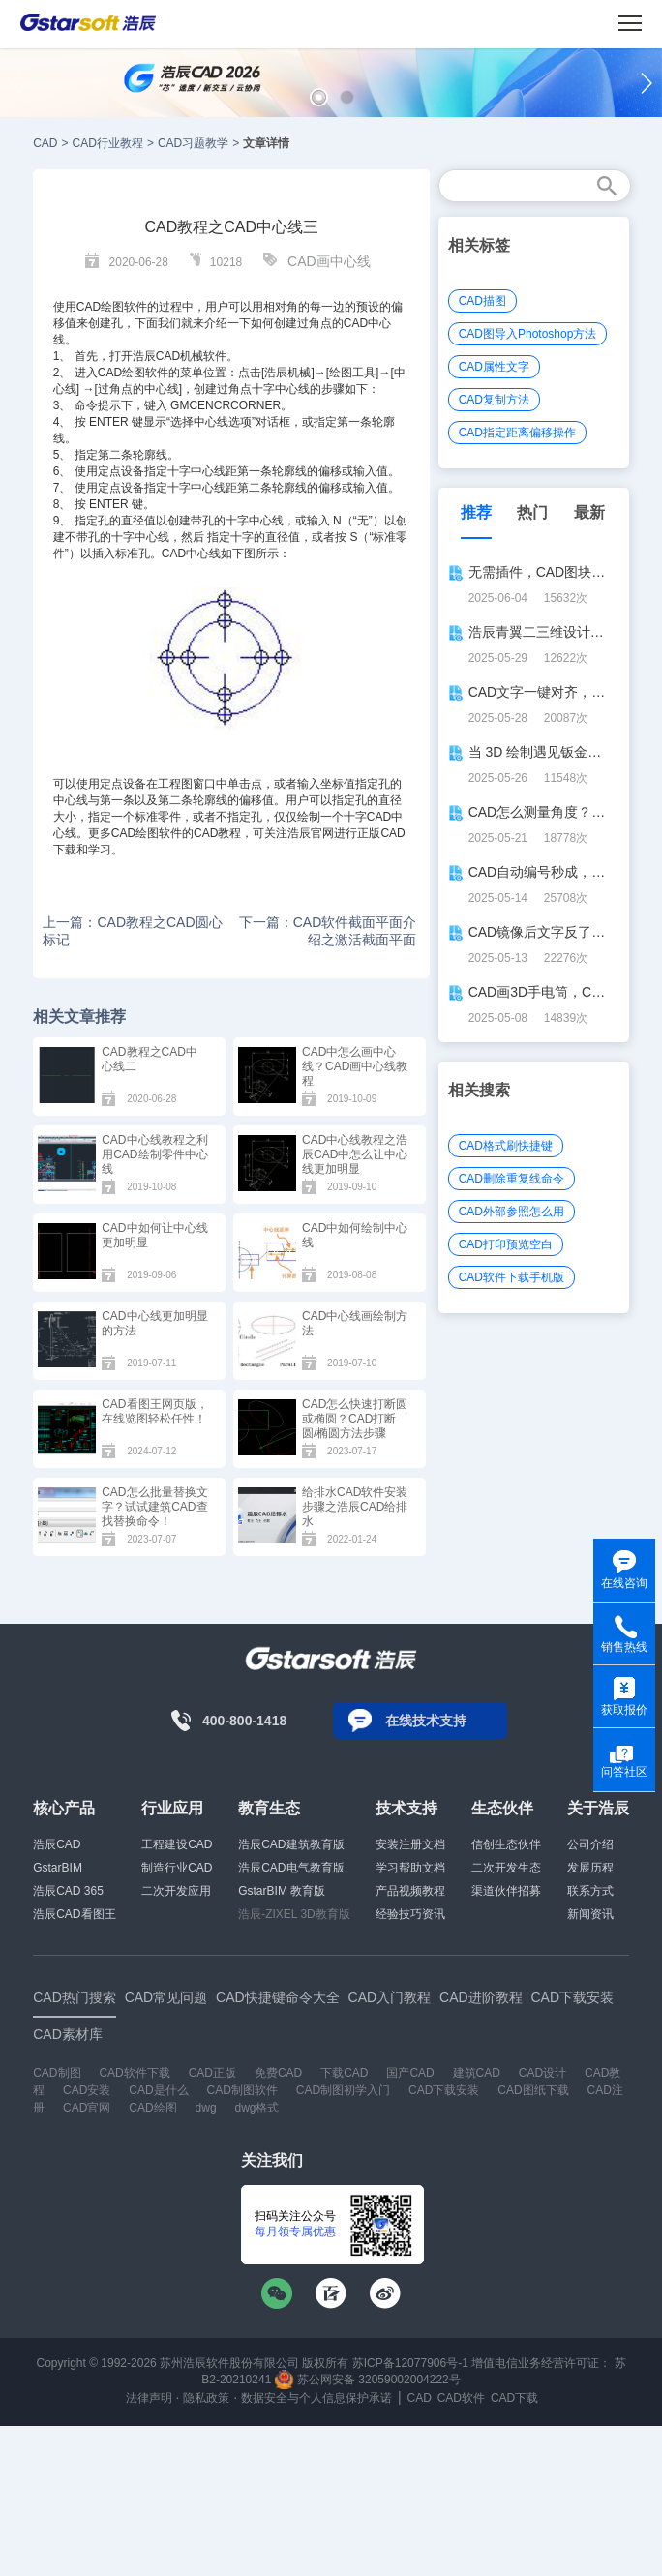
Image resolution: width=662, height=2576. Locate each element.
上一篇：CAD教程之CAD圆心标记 (132, 930)
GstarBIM (57, 1867)
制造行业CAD (176, 1867)
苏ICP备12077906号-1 (410, 2363)
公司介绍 (590, 1844)
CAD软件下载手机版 (511, 1277)
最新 (589, 512)
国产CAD (410, 2073)
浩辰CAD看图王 (74, 1914)
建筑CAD (476, 2073)
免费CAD (278, 2073)
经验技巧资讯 (410, 1914)
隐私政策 (206, 2398)
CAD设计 (542, 2073)
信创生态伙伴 (506, 1844)
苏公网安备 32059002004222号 (368, 2379)
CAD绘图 (121, 372)
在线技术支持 (425, 1720)
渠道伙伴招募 (506, 1891)
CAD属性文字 (494, 367)
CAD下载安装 (443, 2090)
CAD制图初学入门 (343, 2090)
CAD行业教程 (108, 143)
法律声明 (149, 2398)
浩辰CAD (56, 1844)
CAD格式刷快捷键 (506, 1146)
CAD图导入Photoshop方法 (528, 334)
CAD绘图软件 (111, 307)
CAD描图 (482, 301)
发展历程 (590, 1867)
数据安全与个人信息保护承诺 (316, 2398)
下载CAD (344, 2073)
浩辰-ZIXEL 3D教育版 (294, 1914)
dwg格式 (256, 2107)
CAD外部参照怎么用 (511, 1211)
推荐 (476, 512)
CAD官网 (86, 2107)
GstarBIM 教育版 (281, 1891)
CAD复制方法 (494, 399)
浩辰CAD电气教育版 (291, 1867)
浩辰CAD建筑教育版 (291, 1844)
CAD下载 (514, 2398)
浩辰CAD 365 (68, 1891)
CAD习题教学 (193, 143)
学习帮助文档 (410, 1867)
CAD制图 (56, 2073)
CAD (45, 143)
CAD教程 (217, 833)
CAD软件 (461, 2398)
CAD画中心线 (329, 261)
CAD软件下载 (134, 2073)
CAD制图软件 (242, 2090)
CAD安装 (86, 2090)
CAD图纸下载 (532, 2090)
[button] (319, 97)
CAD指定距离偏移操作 (517, 432)
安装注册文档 (410, 1844)
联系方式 (590, 1891)
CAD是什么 (158, 2090)
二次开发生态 (506, 1867)
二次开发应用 (176, 1891)
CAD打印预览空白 (506, 1244)
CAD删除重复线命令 (511, 1178)
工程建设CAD (176, 1844)
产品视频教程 (410, 1891)
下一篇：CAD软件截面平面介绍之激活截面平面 (328, 930)
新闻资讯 (590, 1914)
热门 (532, 512)
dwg (206, 2107)
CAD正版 (212, 2073)
